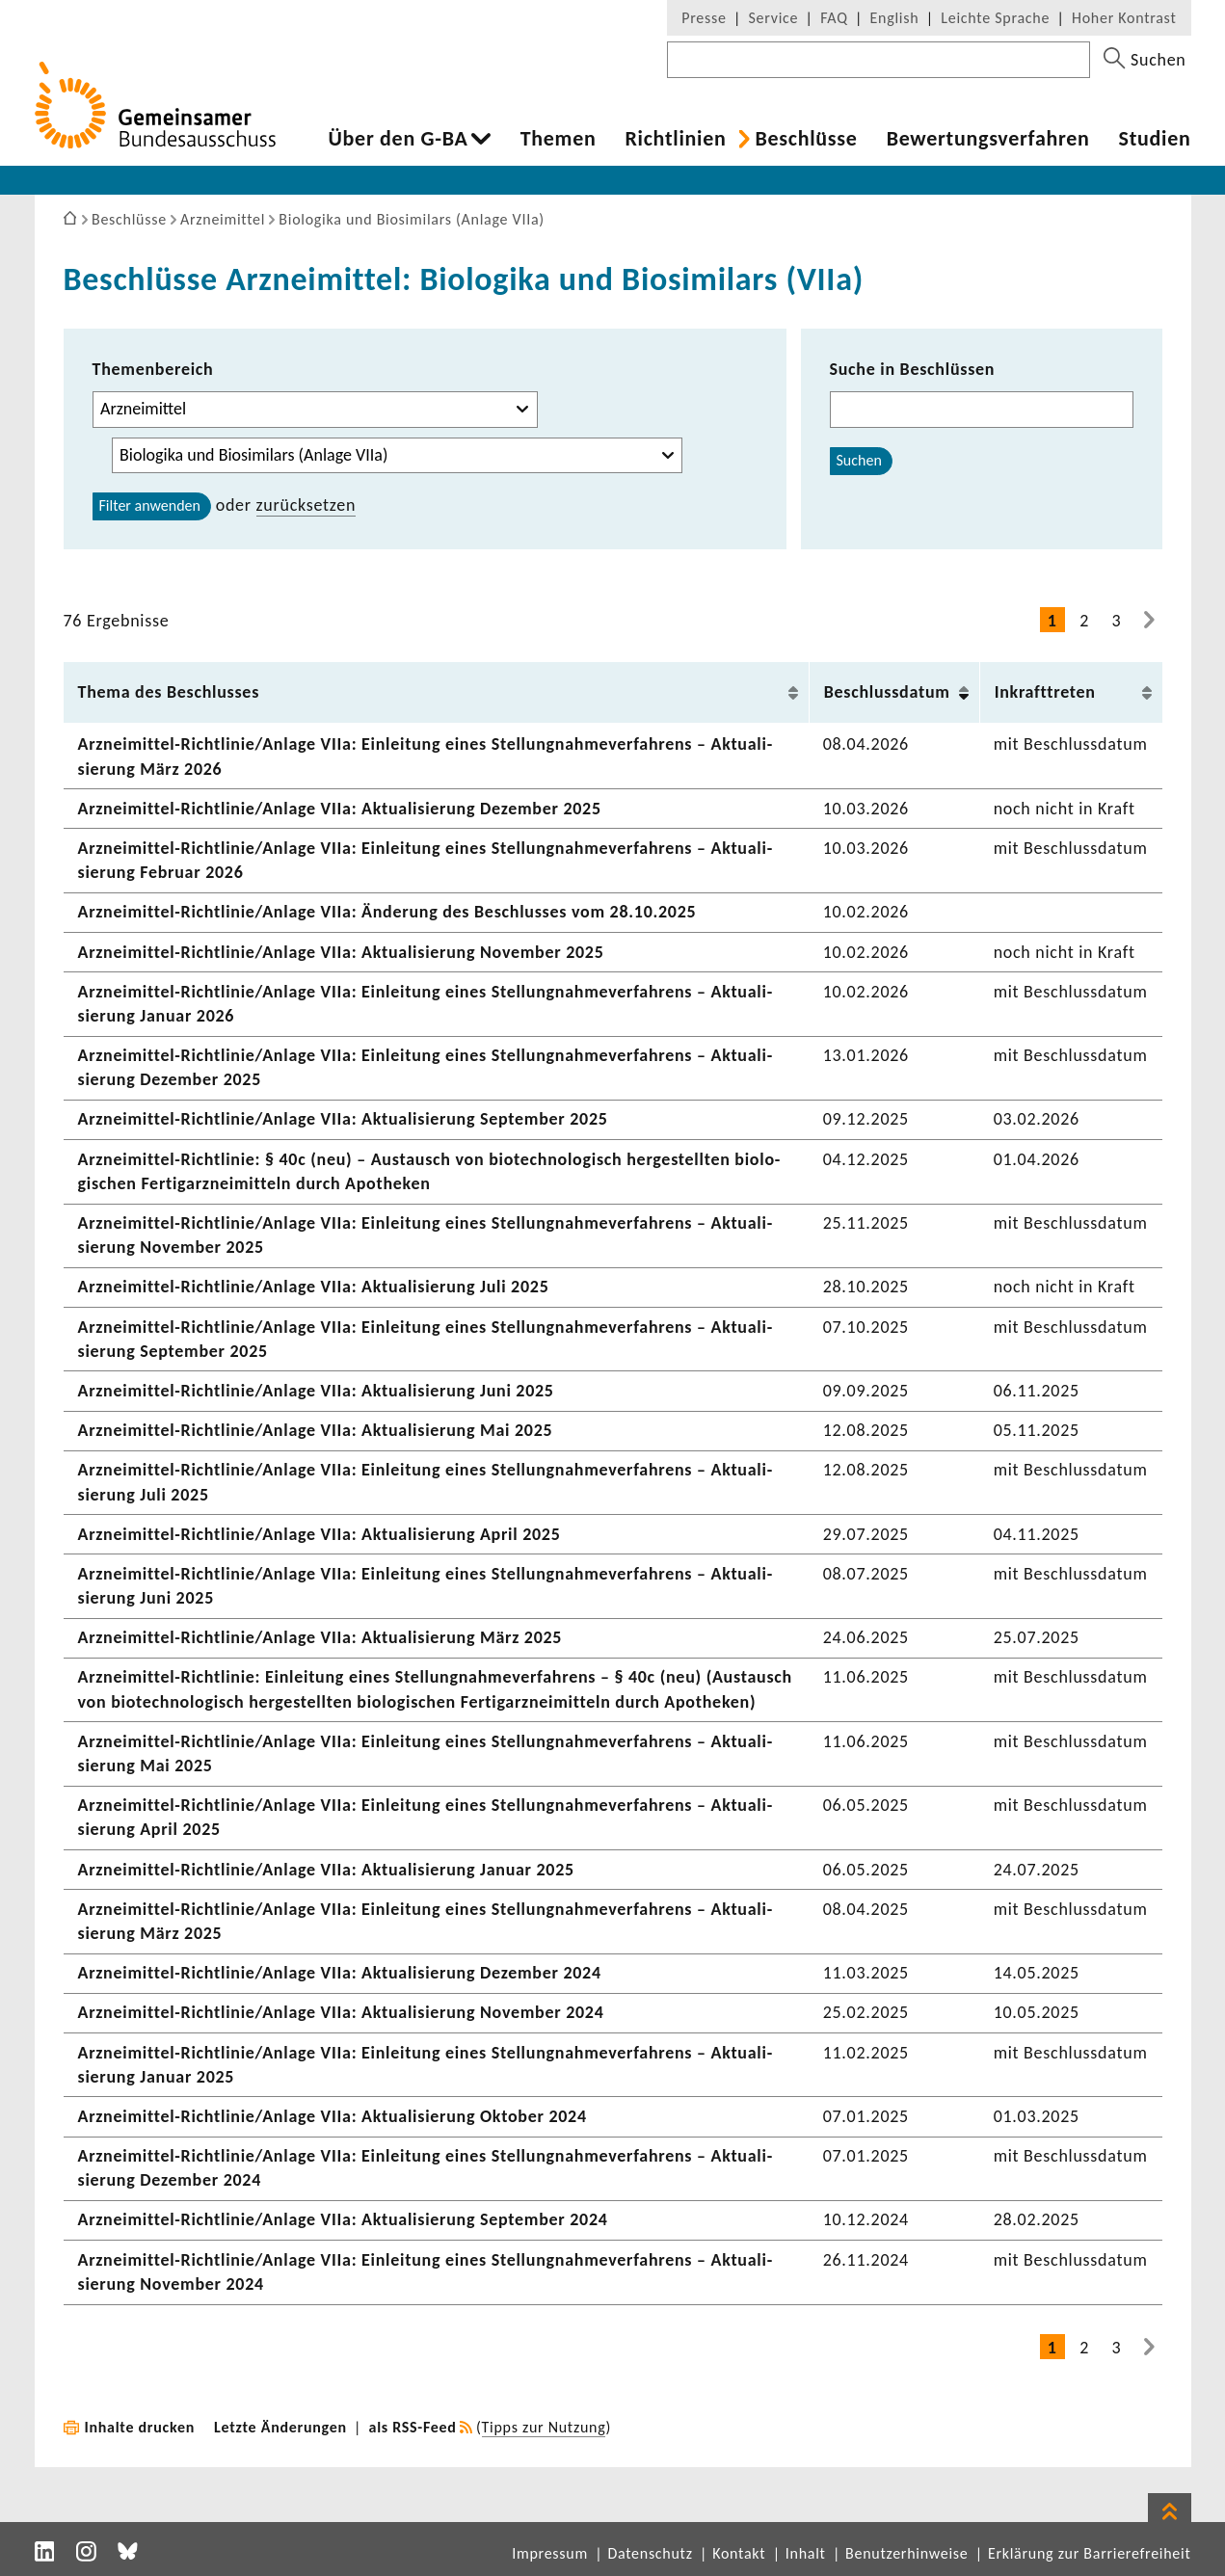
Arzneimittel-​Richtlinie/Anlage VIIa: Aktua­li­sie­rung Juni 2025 (316, 1390)
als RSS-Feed (413, 2427)
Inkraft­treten (1045, 692)
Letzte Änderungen (280, 2427)
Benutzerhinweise (906, 2553)
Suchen (859, 460)
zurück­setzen (306, 505)
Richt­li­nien (675, 138)
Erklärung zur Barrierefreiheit (1089, 2553)
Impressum (550, 2553)
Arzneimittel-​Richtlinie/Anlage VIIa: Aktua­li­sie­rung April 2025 (319, 1534)
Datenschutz (649, 2553)
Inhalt (806, 2553)
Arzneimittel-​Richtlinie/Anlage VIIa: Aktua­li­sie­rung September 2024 (343, 2219)
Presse (703, 18)
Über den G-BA (398, 138)
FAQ (833, 18)
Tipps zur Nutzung (544, 2427)
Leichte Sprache (995, 18)
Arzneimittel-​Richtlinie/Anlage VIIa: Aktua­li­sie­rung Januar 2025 (326, 1869)
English (894, 18)
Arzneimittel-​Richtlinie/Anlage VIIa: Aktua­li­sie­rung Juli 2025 (313, 1286)
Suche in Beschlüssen (913, 369)
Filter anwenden (149, 505)
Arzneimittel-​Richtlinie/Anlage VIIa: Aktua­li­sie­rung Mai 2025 (315, 1430)
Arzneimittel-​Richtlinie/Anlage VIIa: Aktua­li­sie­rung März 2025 (320, 1637)
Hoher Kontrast (1124, 18)
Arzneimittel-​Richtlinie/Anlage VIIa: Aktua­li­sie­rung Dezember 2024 (339, 1972)
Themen (558, 138)
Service (774, 18)
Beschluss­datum (887, 692)
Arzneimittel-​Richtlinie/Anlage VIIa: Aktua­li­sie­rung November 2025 (341, 952)
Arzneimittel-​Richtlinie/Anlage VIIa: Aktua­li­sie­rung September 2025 (343, 1118)
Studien (1155, 138)
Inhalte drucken (140, 2427)
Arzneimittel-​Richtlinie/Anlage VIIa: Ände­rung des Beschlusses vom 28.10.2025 (387, 911)
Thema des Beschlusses (169, 692)
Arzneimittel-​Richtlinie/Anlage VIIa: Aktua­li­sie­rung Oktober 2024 (332, 2116)
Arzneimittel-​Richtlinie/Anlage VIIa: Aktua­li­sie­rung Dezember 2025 (339, 808)
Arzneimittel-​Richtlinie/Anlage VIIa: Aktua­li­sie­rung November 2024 (341, 2012)
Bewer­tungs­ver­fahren (988, 138)
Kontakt (738, 2553)
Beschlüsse (806, 138)
